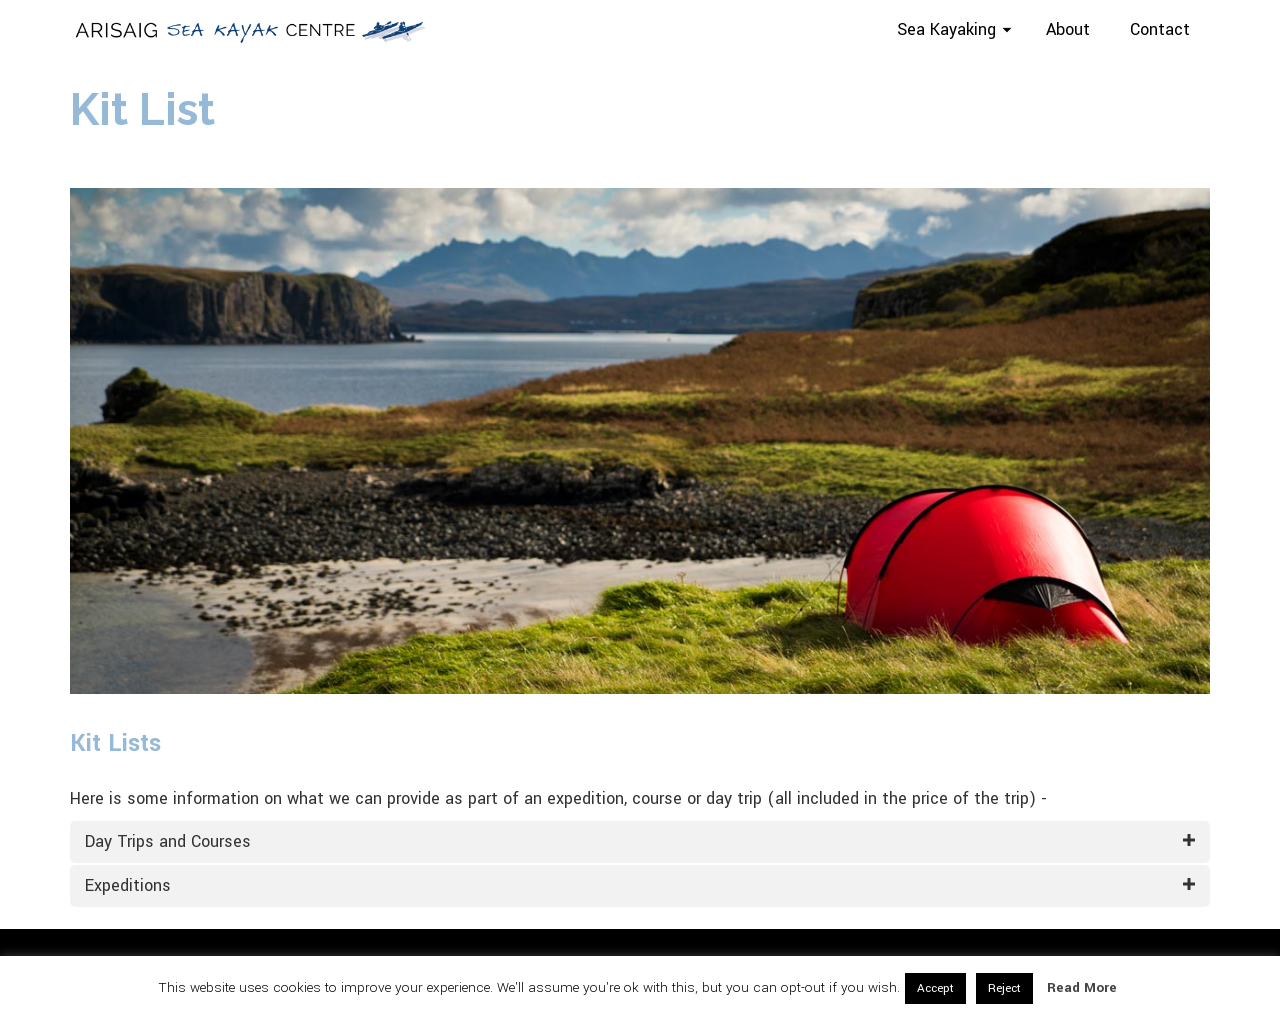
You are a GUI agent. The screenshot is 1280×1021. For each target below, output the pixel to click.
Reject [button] (1004, 988)
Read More (1082, 987)
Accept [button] (935, 988)
